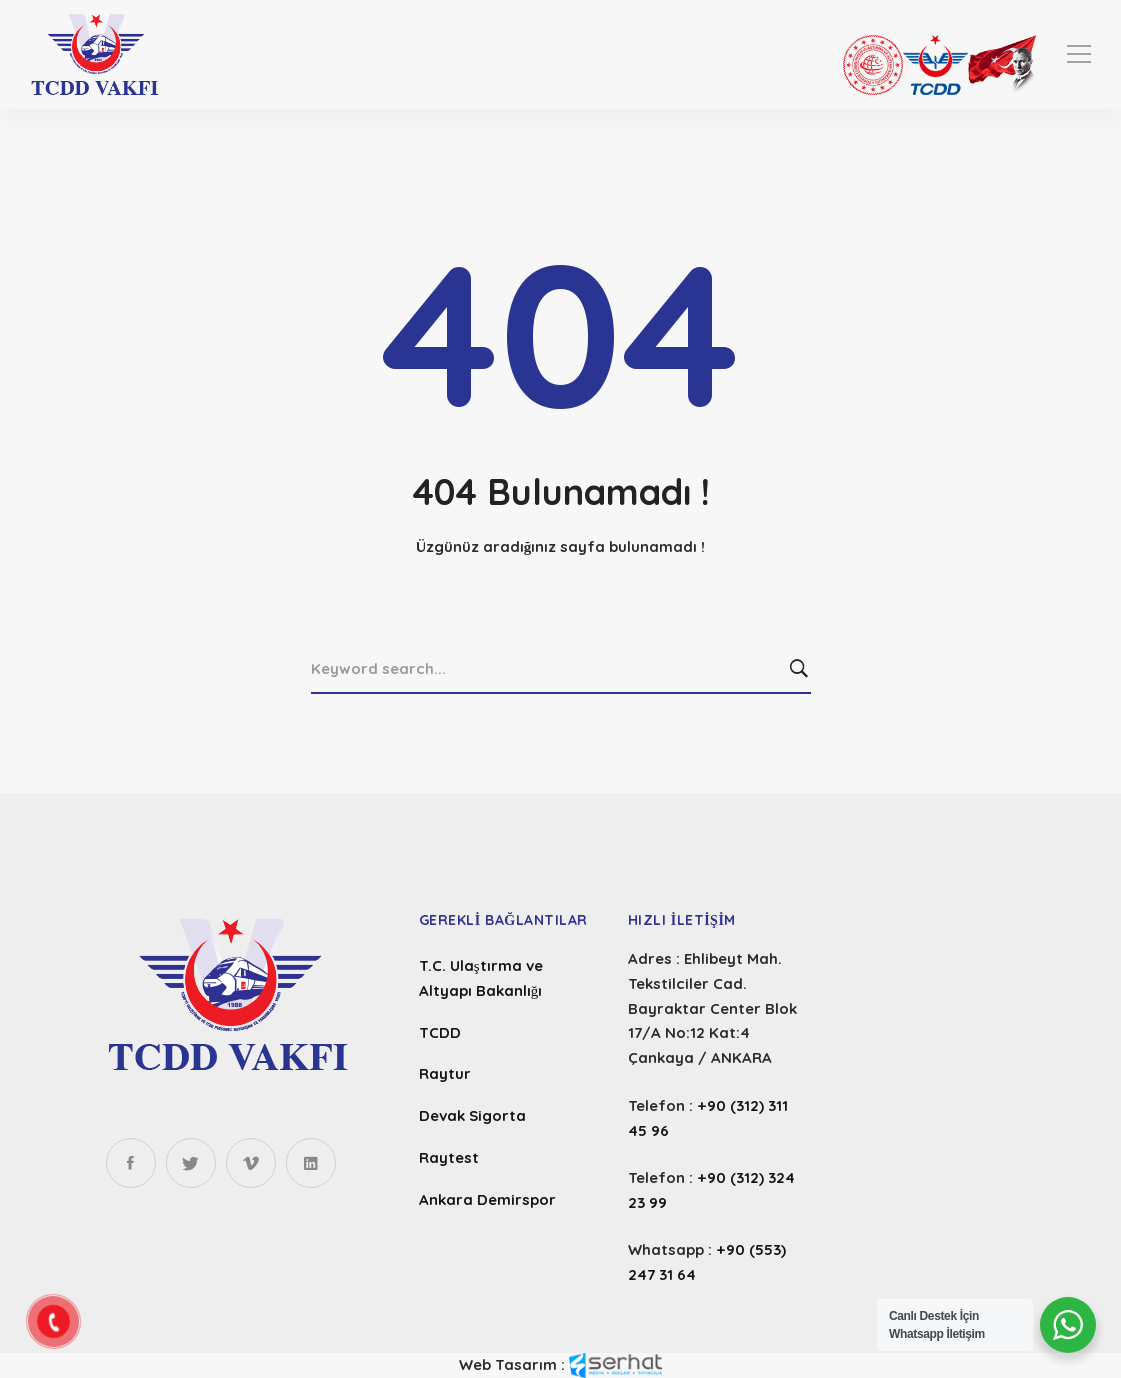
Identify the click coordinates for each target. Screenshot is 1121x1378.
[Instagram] (251, 1163)
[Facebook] (131, 1163)
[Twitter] (191, 1163)
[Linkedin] (311, 1163)
